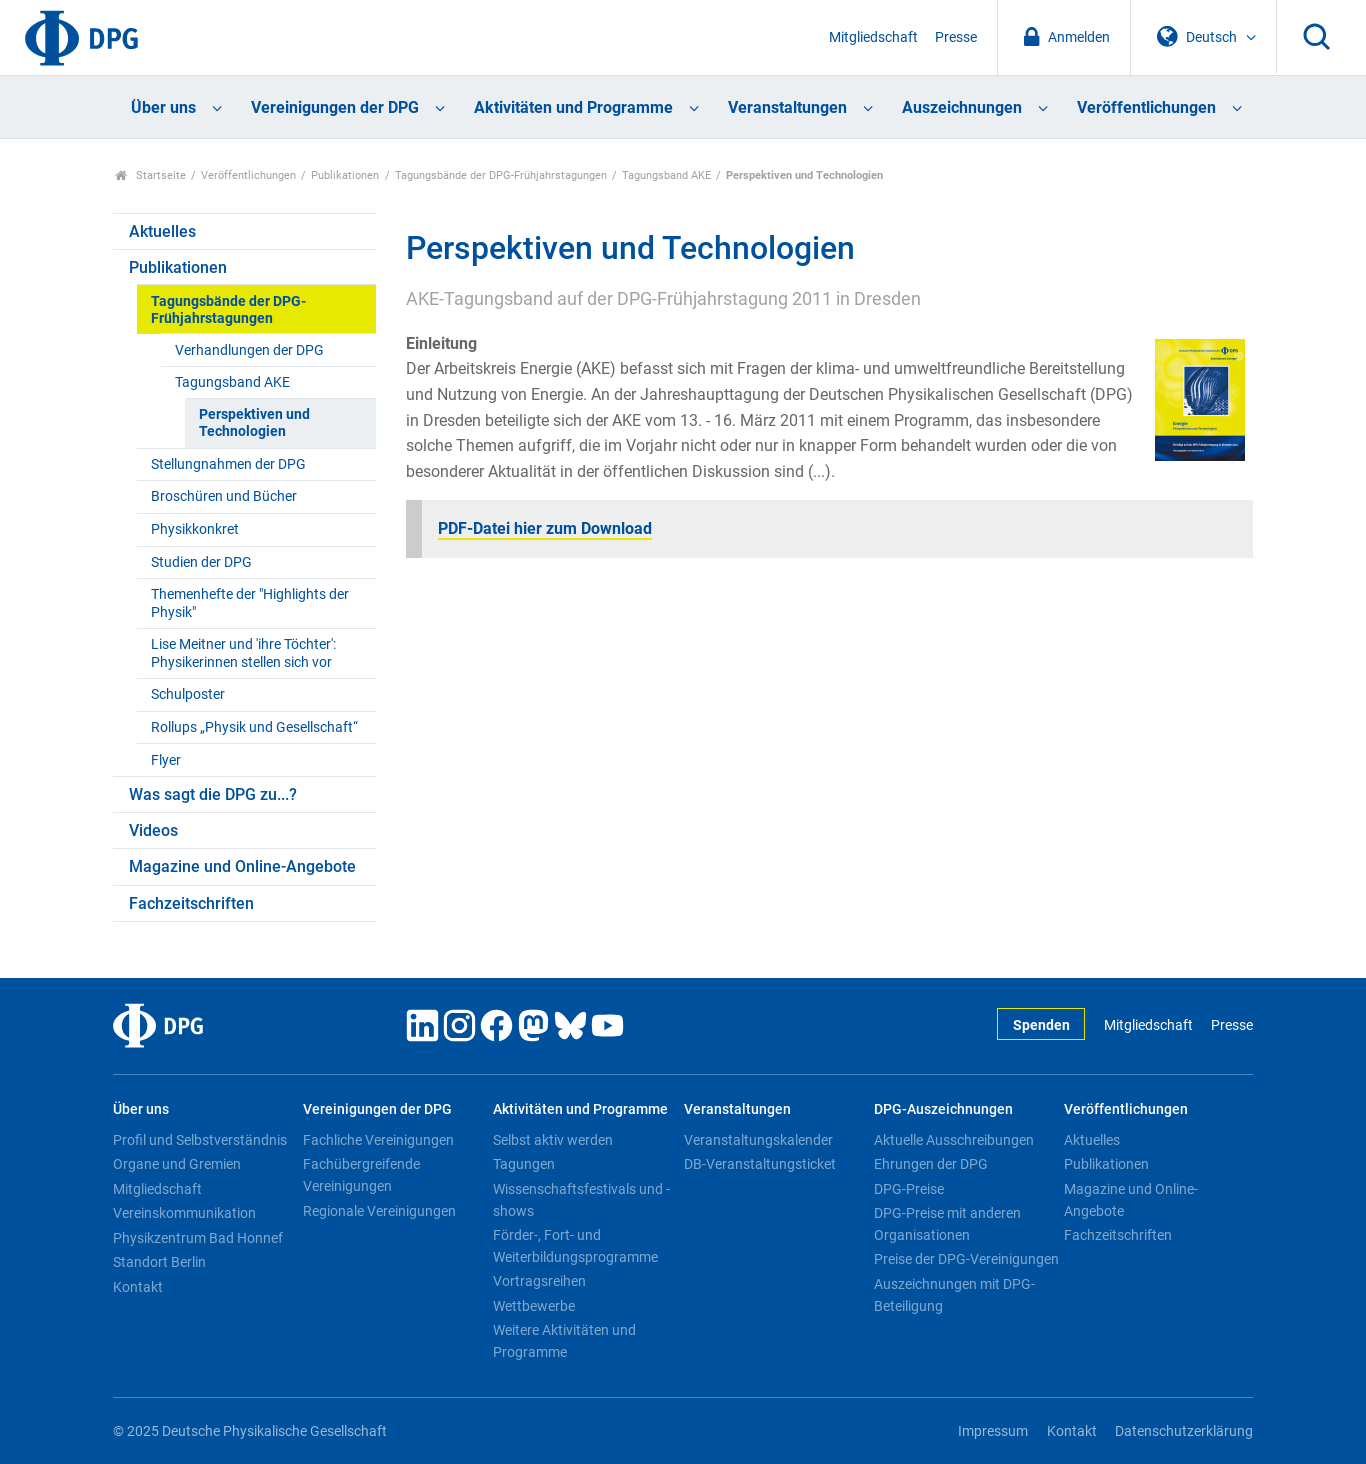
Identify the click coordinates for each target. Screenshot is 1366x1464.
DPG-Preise (909, 1189)
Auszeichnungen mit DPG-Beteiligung (954, 1295)
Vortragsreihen (539, 1281)
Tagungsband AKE (666, 175)
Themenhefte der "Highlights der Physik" (250, 603)
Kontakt (138, 1287)
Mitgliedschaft (873, 37)
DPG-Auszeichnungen (943, 1109)
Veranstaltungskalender (758, 1140)
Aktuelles (162, 231)
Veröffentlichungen (1146, 107)
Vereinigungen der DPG (335, 107)
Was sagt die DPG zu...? (213, 794)
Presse (956, 37)
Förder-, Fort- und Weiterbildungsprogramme (575, 1246)
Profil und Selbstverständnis (200, 1140)
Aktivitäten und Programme (573, 107)
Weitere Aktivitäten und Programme (564, 1341)
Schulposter (188, 694)
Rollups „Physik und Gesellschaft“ (254, 727)
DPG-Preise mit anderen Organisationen (947, 1224)
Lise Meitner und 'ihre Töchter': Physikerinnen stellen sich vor (243, 653)
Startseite (150, 175)
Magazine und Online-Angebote (242, 866)
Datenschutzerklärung (1184, 1431)
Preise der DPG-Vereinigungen (966, 1259)
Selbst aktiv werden (553, 1140)
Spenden (1041, 1025)
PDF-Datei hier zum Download (545, 528)
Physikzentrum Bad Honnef (198, 1238)
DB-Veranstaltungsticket (760, 1164)
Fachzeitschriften (191, 903)
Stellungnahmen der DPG (228, 464)
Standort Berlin (159, 1262)
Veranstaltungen (787, 107)
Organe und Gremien (177, 1164)
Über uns (163, 107)
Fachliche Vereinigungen (378, 1140)
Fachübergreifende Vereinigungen (361, 1175)
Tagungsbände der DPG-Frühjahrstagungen (501, 175)
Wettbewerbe (534, 1306)
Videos (153, 830)
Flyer (166, 760)
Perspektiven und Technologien (254, 423)
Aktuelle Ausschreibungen (954, 1140)
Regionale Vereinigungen (379, 1211)
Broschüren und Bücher (224, 496)
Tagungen (524, 1164)
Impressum (993, 1431)
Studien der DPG (201, 562)
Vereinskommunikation (184, 1213)
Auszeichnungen (962, 107)
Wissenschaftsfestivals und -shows (581, 1200)
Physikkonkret (195, 529)
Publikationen (345, 175)
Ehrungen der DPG (931, 1164)
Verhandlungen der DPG (249, 350)
